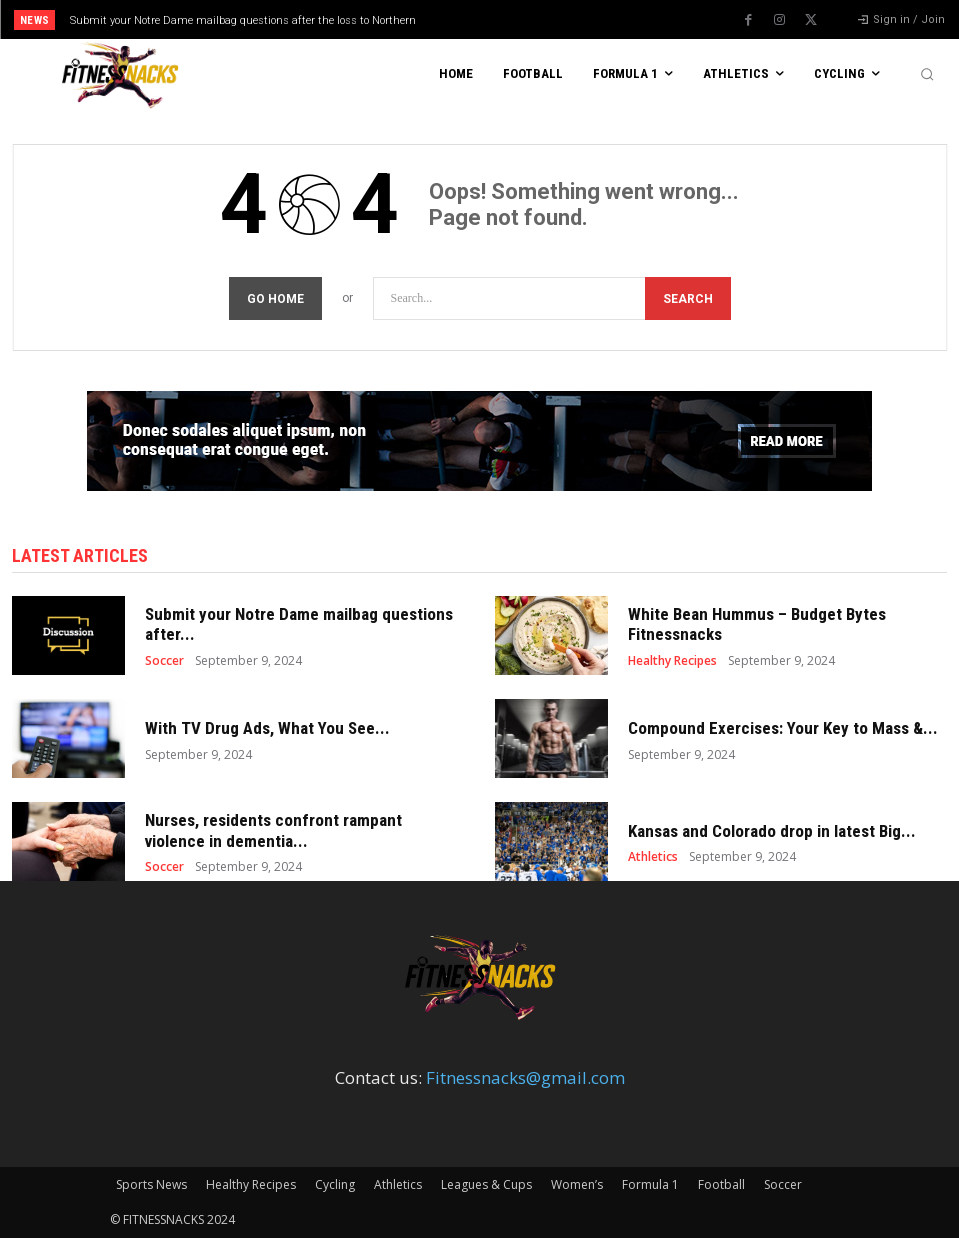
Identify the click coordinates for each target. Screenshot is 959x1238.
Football (721, 1184)
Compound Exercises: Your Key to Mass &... (783, 728)
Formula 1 (650, 1184)
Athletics (653, 857)
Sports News (151, 1184)
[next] (532, 19)
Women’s (577, 1184)
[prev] (500, 19)
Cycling (335, 1184)
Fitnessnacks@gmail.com (525, 1077)
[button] (927, 74)
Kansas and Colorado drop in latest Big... (772, 831)
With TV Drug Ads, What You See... (267, 728)
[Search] (688, 298)
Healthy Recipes (672, 661)
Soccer (164, 661)
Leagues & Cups (486, 1184)
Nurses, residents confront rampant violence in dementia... (273, 830)
